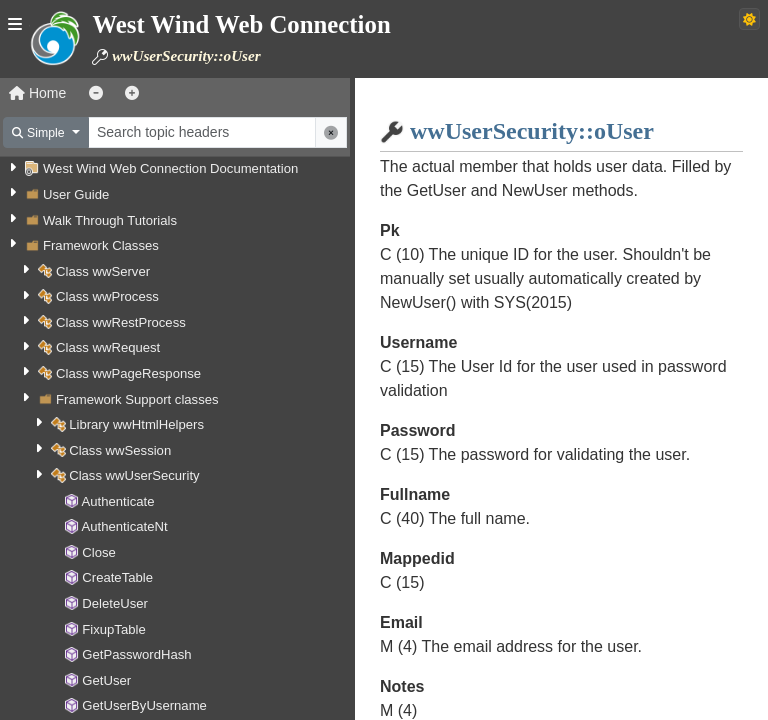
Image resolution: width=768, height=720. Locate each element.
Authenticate (118, 501)
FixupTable (113, 629)
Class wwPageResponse (128, 373)
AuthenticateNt (125, 526)
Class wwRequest (108, 347)
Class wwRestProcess (121, 322)
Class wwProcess (107, 296)
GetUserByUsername (144, 705)
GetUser (106, 680)
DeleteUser (115, 603)
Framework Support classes (137, 399)
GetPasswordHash (136, 654)
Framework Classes (101, 245)
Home (37, 93)
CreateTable (117, 577)
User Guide (76, 194)
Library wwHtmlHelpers (136, 424)
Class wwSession (120, 450)
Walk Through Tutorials (110, 220)
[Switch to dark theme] (749, 19)
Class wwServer (103, 271)
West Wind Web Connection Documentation (170, 168)
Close (99, 552)
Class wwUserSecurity (134, 475)
